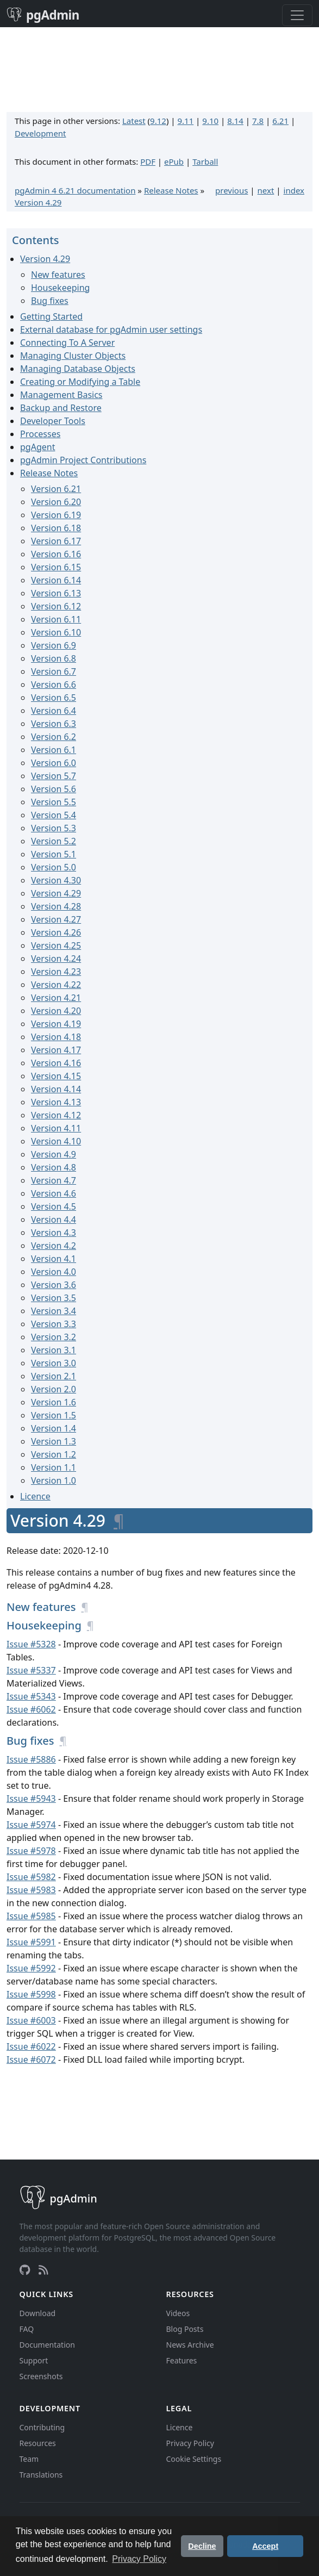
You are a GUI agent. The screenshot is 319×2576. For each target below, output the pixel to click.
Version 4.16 (56, 1063)
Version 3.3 (53, 1324)
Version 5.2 (53, 841)
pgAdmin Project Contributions (83, 460)
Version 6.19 (56, 515)
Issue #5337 (31, 1670)
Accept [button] (265, 2546)
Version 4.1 (53, 1259)
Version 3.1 (53, 1350)
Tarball (205, 161)
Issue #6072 (31, 2059)
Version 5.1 (53, 854)
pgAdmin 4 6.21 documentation (75, 190)
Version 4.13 (56, 1102)
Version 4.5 (53, 1206)
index (294, 190)
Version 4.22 (56, 985)
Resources (38, 2443)
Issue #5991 (31, 1942)
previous (231, 190)
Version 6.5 (53, 698)
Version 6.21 (56, 489)
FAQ (27, 2329)
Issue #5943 (31, 1799)
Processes (40, 434)
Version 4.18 (56, 1037)
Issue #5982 (31, 1877)
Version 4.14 (56, 1089)
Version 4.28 (56, 906)
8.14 (235, 120)
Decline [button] (202, 2546)
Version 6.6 (53, 684)
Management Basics (61, 395)
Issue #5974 (31, 1825)
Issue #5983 (31, 1890)
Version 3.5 (53, 1298)
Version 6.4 (53, 711)
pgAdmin (43, 15)
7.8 (258, 120)
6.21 (280, 120)
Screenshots (41, 2376)
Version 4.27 (56, 919)
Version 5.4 (53, 815)
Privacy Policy (190, 2443)
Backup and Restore (61, 408)
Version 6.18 (56, 528)
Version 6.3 (53, 724)
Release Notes (171, 190)
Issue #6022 (31, 2046)
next (266, 190)
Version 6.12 (56, 606)
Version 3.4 (53, 1311)
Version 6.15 (56, 567)
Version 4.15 (56, 1076)
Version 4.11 (56, 1128)
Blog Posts (185, 2329)
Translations (41, 2474)
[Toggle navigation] (297, 15)
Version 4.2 (53, 1246)
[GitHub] (25, 2269)
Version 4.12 (56, 1115)
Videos (178, 2313)
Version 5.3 (53, 828)
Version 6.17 (56, 541)
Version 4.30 (56, 880)
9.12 (158, 120)
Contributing (42, 2427)
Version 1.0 (53, 1480)
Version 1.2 (53, 1454)
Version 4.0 (53, 1272)
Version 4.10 (56, 1141)
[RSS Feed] (43, 2269)
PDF (147, 161)
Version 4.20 (56, 1011)
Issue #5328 (31, 1644)
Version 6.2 (53, 737)
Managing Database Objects (77, 369)
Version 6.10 (56, 632)
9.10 (210, 120)
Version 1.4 (53, 1428)
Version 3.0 (53, 1363)
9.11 (185, 120)
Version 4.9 (53, 1154)
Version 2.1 (53, 1376)
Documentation (47, 2344)
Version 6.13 (56, 593)
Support (34, 2360)
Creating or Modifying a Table (80, 382)
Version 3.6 (53, 1285)
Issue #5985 (31, 1916)
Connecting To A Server (67, 343)
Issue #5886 (31, 1759)
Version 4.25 (56, 945)
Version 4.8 (53, 1167)
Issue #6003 (31, 2020)
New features (58, 275)
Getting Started (51, 316)
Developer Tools (52, 421)
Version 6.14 (56, 580)
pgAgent (37, 447)
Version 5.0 (53, 867)
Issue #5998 (31, 1994)
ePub (174, 161)
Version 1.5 (53, 1415)
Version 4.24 (56, 959)
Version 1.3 (53, 1441)
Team (29, 2459)
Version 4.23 (56, 972)
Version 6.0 (53, 763)
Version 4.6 (53, 1193)
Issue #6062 (31, 1709)
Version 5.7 (53, 776)
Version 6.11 (56, 619)
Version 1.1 (53, 1467)
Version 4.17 (56, 1050)
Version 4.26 (56, 932)
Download (38, 2313)
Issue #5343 (31, 1696)
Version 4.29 (38, 202)
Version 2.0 (53, 1389)
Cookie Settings (194, 2459)
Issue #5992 (31, 1968)
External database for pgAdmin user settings (111, 329)
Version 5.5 (53, 802)
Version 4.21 (56, 998)
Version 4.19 (56, 1024)
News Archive (190, 2344)
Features (181, 2360)
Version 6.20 (56, 502)
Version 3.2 (53, 1337)
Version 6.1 (53, 750)
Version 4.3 (53, 1233)
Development (40, 133)
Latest (134, 120)
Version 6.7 (53, 671)
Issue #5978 (31, 1851)
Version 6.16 (56, 554)
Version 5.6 (53, 789)
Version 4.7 (53, 1180)
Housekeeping (60, 288)
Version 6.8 (53, 658)
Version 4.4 (53, 1219)
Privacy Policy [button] (139, 2558)
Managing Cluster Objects (73, 356)
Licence (35, 1496)
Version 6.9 (53, 645)
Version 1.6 (53, 1402)
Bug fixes (49, 301)
